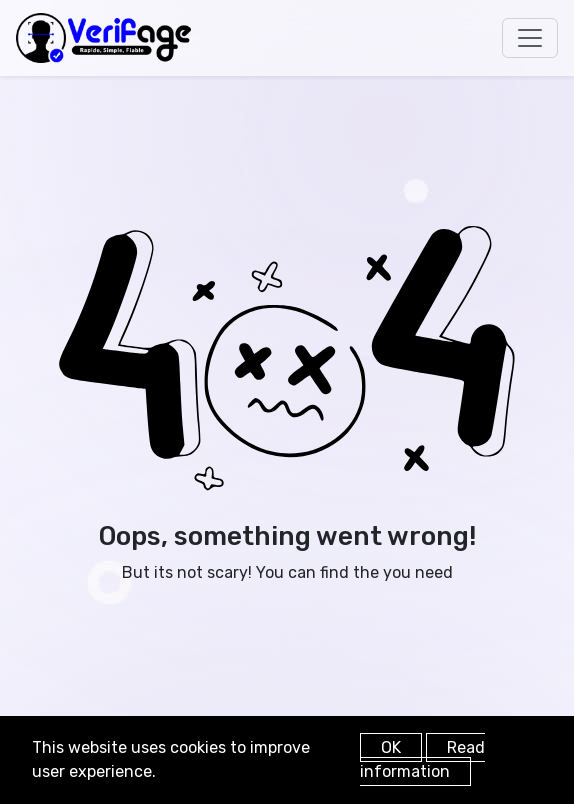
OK (391, 747)
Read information (422, 759)
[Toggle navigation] (530, 38)
